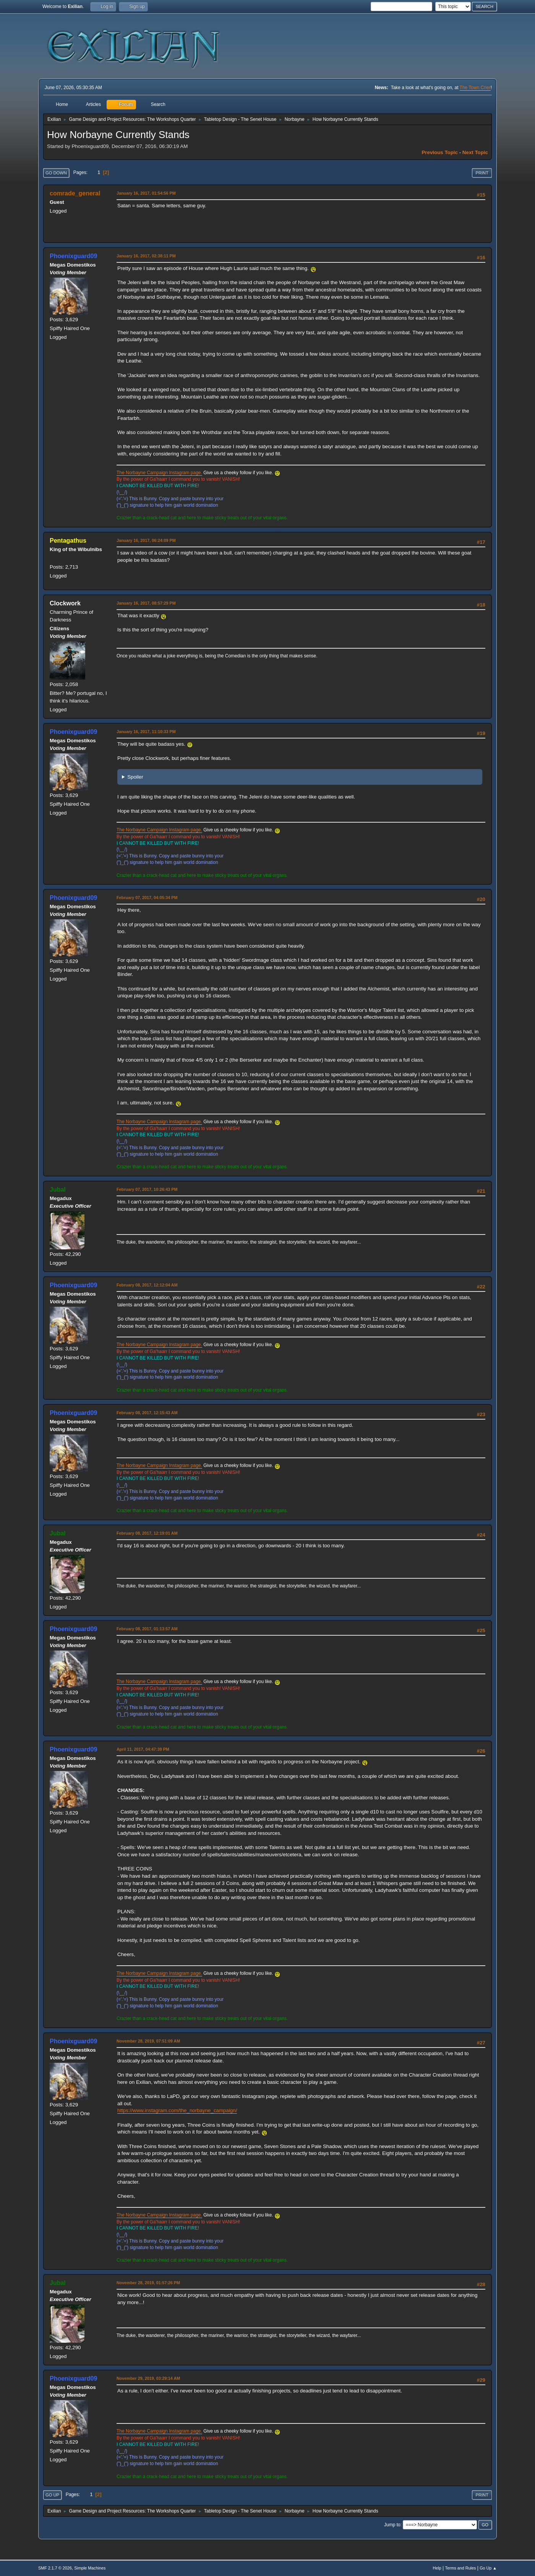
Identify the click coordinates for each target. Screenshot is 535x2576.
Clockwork (65, 603)
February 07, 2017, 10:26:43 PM (147, 1189)
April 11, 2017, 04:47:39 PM (143, 1749)
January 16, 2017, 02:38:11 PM (146, 256)
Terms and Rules (460, 2568)
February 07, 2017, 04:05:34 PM (147, 897)
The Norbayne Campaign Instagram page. (159, 472)
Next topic (475, 152)
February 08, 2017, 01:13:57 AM (147, 1628)
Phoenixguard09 (73, 256)
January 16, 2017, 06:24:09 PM (146, 540)
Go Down (56, 173)
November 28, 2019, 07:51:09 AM (148, 2041)
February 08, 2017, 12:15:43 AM (147, 1412)
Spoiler (135, 777)
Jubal (58, 1189)
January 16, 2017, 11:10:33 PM (146, 731)
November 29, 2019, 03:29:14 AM (148, 2378)
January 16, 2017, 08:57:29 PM (146, 603)
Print (481, 173)
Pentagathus (68, 540)
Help (437, 2568)
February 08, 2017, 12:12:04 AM (147, 1285)
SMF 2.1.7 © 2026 (55, 2568)
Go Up (52, 2495)
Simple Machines (89, 2568)
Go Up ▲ (488, 2568)
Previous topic (440, 152)
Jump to (392, 2524)
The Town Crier (475, 87)
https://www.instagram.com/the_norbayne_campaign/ (177, 2110)
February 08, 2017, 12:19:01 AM (147, 1533)
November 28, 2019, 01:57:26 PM (148, 2282)
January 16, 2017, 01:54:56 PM (146, 193)
